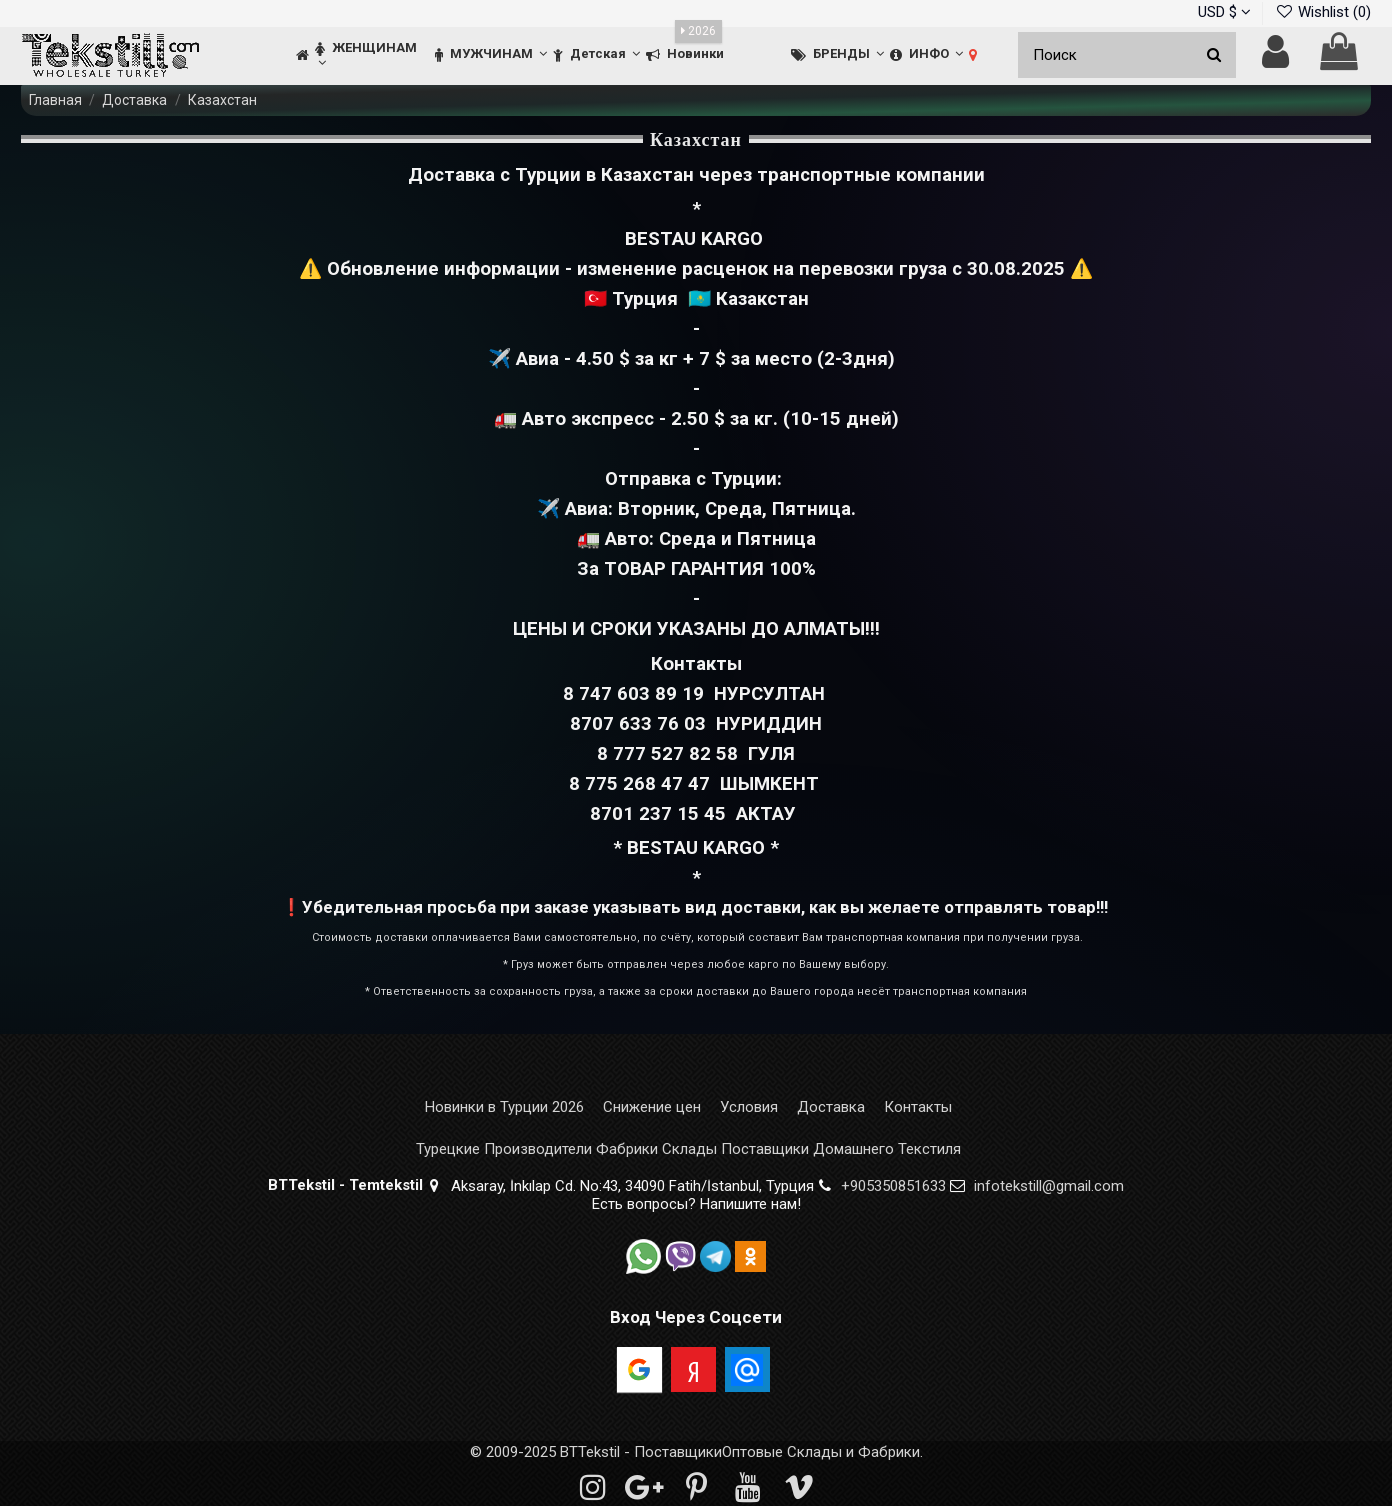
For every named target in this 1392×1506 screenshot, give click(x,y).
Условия (749, 1107)
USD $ (1224, 12)
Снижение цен (652, 1107)
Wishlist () (1323, 12)
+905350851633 (893, 1186)
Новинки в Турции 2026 (504, 1107)
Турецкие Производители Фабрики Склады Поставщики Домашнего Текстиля (688, 1149)
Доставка (831, 1107)
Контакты (918, 1107)
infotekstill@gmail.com (1049, 1186)
